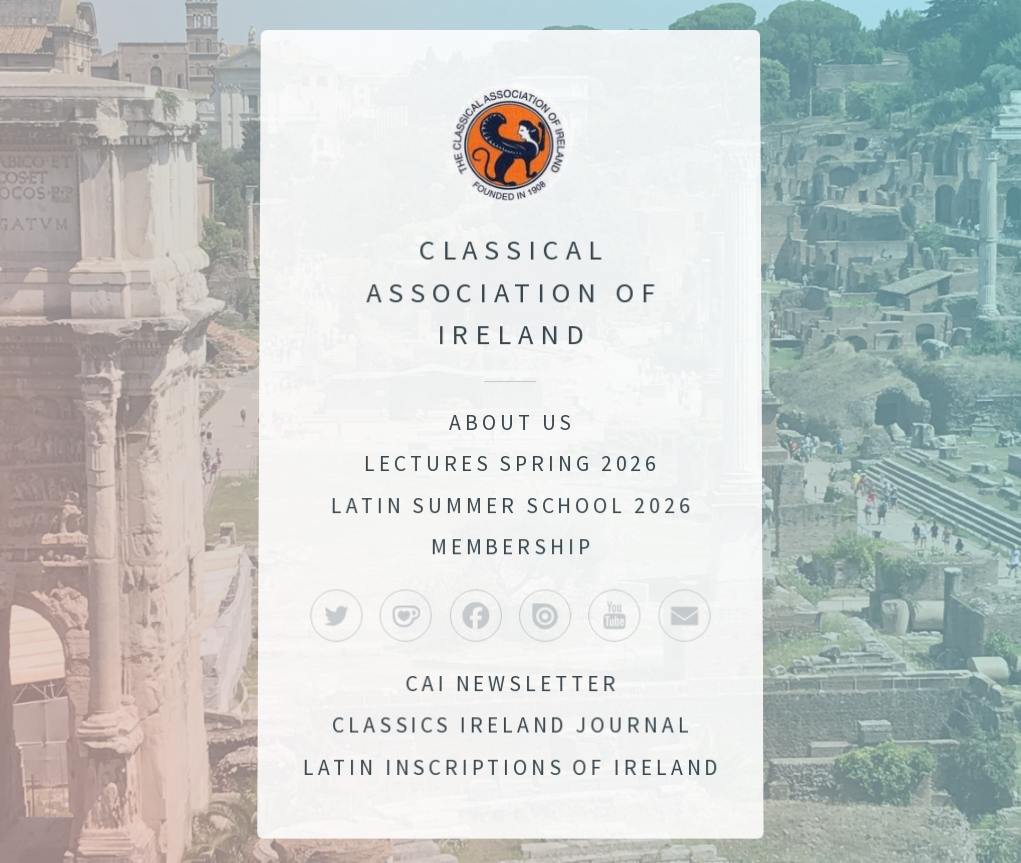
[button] (335, 616)
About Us (512, 422)
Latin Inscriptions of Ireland (512, 770)
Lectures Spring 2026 (512, 463)
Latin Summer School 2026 (512, 505)
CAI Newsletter (512, 686)
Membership (512, 546)
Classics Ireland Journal (512, 728)
